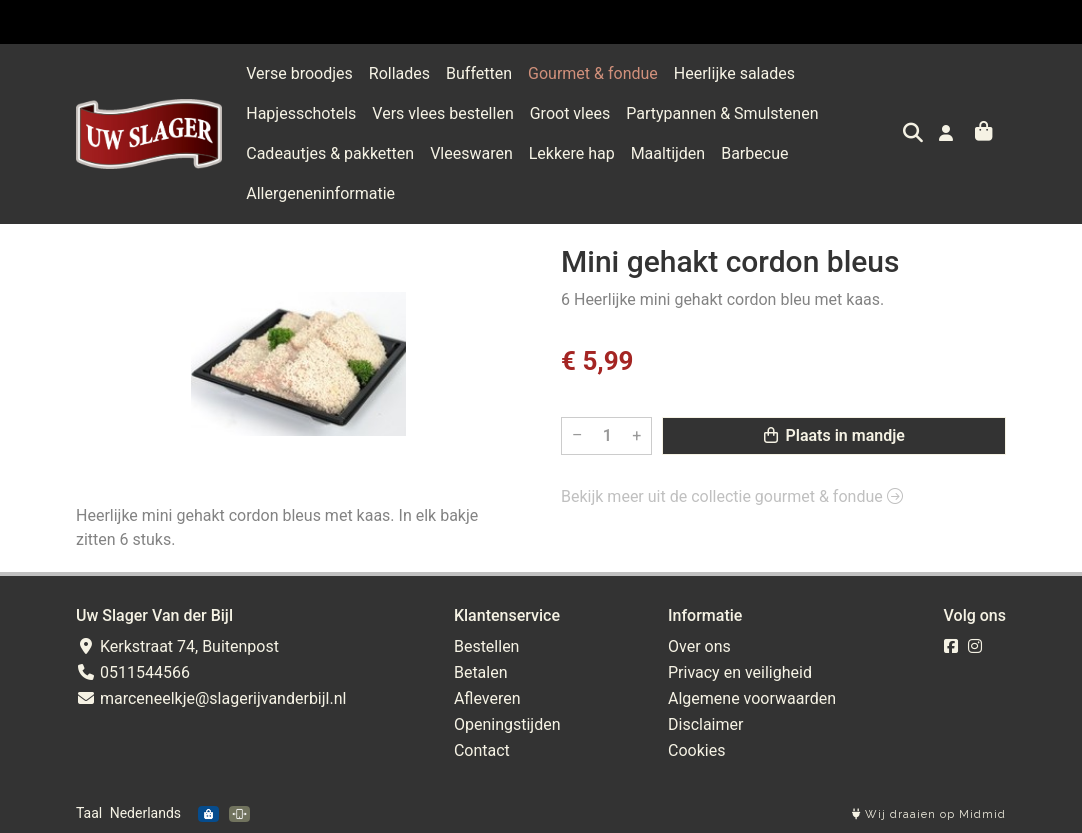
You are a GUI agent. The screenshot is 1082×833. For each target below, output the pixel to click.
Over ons (699, 646)
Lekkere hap (572, 153)
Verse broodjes (299, 73)
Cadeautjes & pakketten (330, 153)
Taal (89, 813)
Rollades (399, 73)
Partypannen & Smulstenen (722, 113)
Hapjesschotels (301, 113)
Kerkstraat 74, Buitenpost (177, 646)
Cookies (696, 750)
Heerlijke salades (734, 73)
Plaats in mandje (834, 435)
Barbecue (754, 153)
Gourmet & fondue (593, 73)
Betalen (481, 672)
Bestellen (487, 646)
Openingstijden (507, 724)
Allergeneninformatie (320, 193)
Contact (482, 750)
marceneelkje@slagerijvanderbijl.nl (211, 698)
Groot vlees (570, 113)
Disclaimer (705, 724)
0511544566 (133, 672)
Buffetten (479, 73)
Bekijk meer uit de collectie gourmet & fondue (732, 496)
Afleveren (487, 698)
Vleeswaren (471, 153)
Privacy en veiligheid (740, 672)
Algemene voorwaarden (752, 698)
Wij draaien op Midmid (929, 814)
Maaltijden (668, 153)
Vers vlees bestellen (442, 113)
